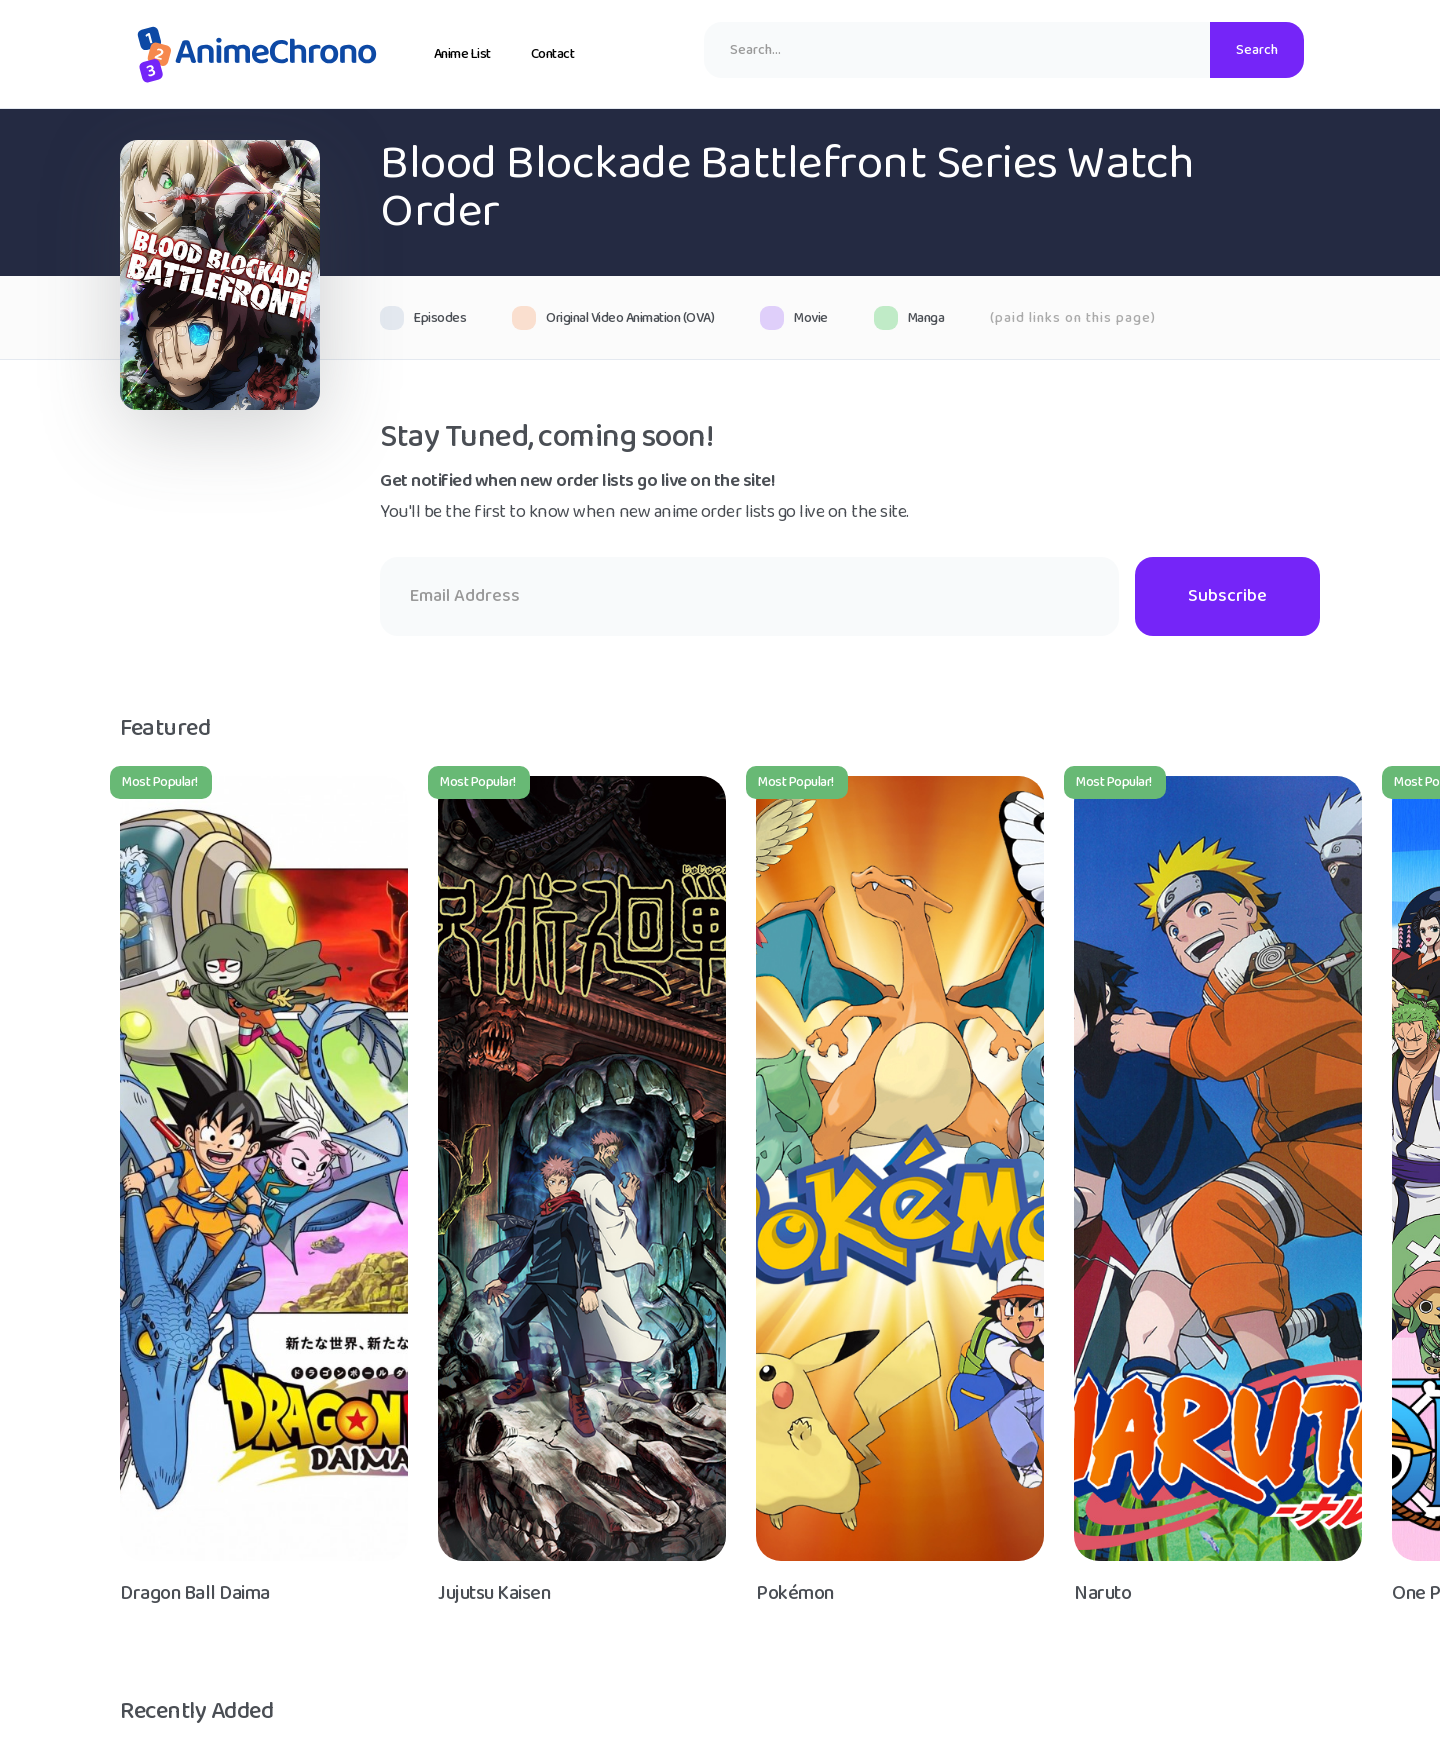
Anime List (462, 54)
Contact (553, 54)
